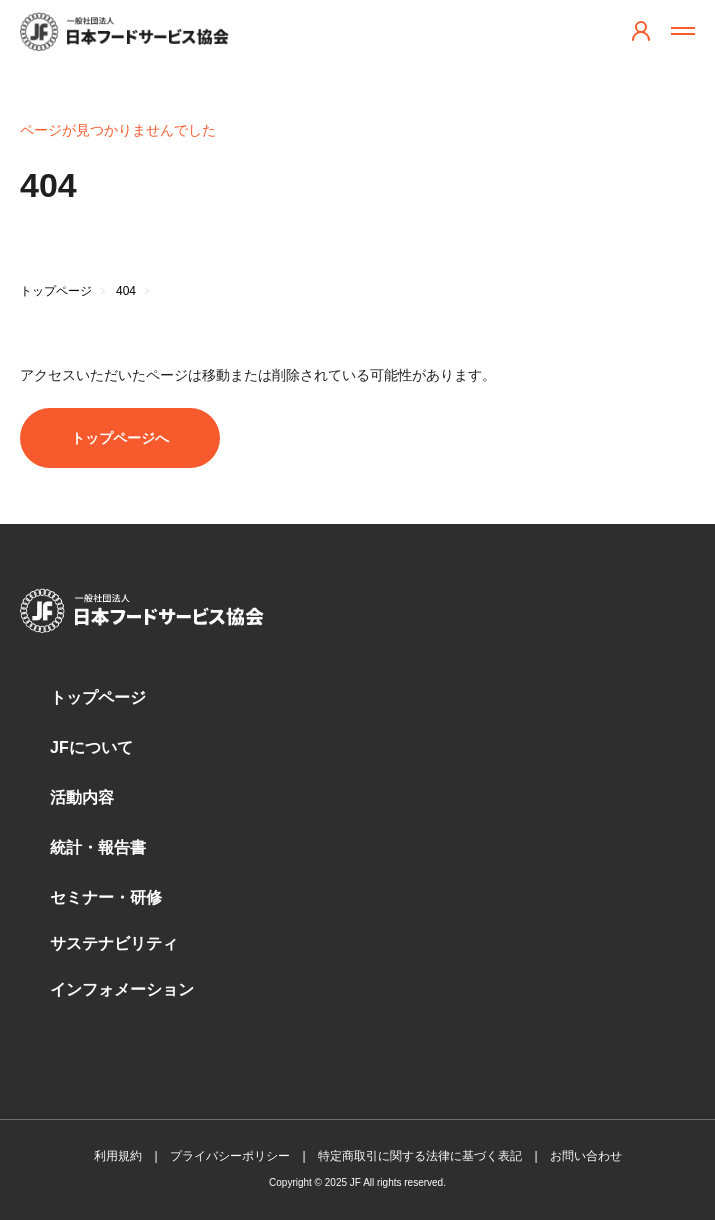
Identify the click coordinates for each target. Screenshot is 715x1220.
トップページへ (120, 438)
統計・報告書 (98, 847)
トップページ (98, 697)
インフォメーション (122, 989)
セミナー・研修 (106, 897)
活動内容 (82, 797)
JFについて (91, 747)
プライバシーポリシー (230, 1156)
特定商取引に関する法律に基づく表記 (420, 1156)
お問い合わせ (586, 1156)
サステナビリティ (114, 943)
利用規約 (118, 1156)
